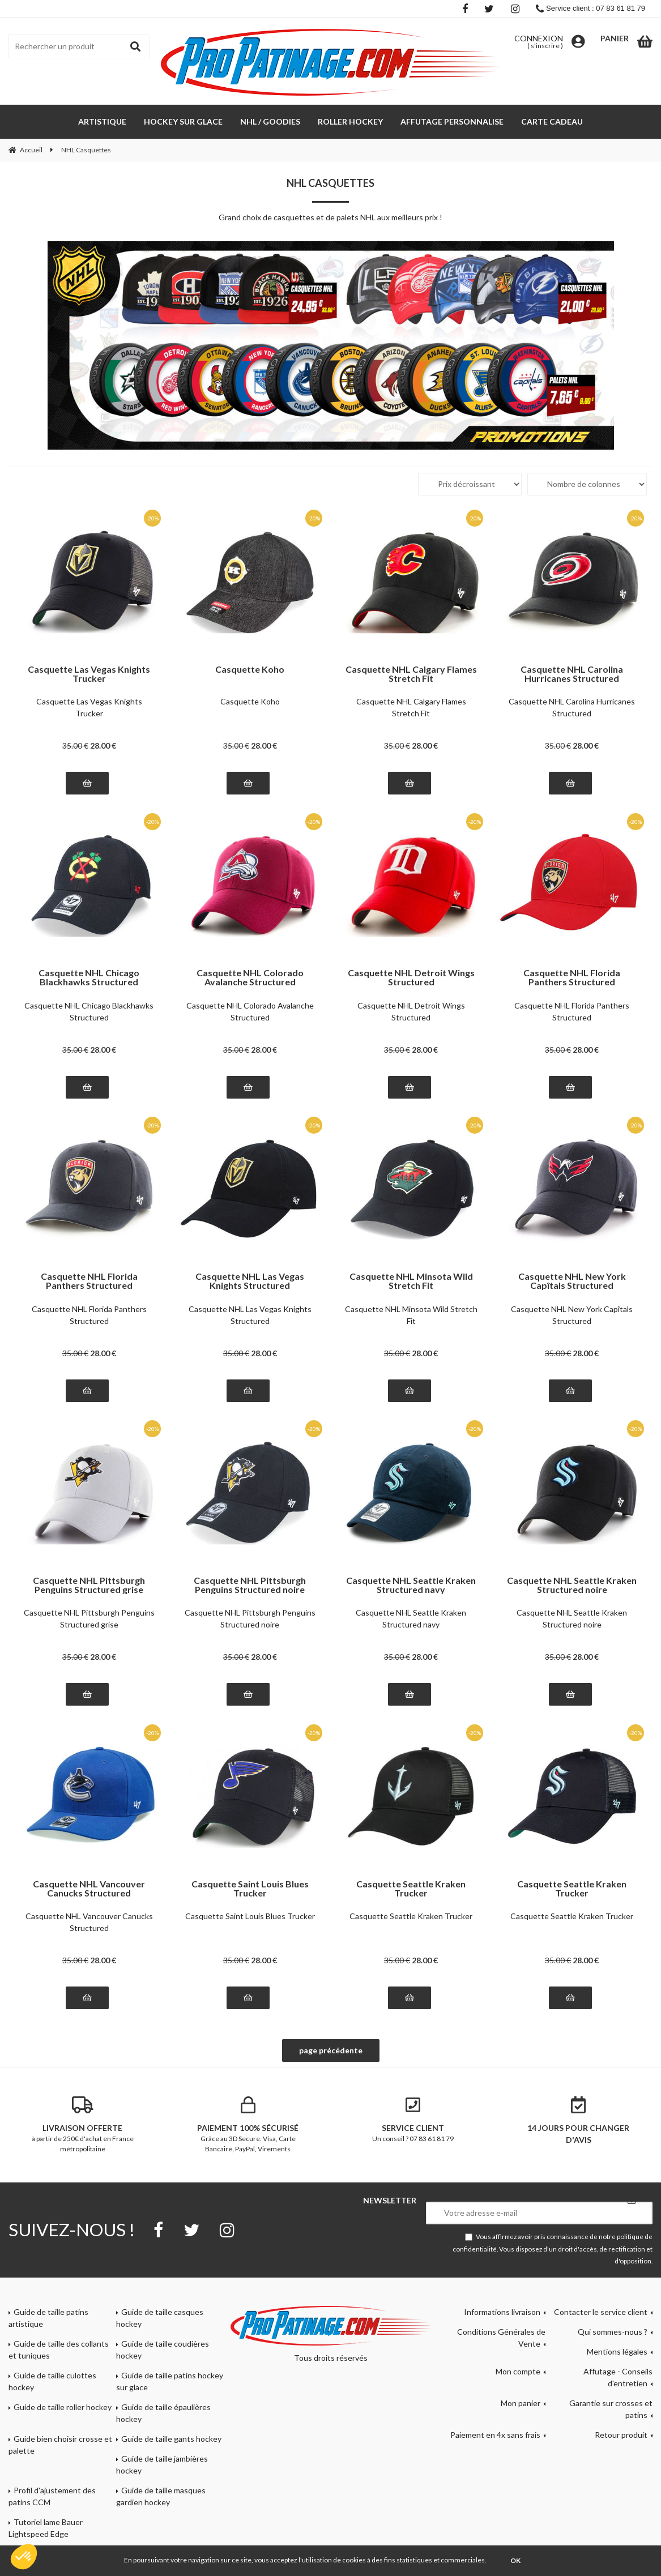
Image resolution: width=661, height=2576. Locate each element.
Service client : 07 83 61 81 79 (590, 8)
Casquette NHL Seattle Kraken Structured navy (411, 1585)
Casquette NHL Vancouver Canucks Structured (89, 1888)
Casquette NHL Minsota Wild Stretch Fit (411, 1281)
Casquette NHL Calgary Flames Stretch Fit (411, 674)
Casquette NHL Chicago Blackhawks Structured (89, 977)
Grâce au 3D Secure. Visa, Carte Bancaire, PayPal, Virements (248, 2124)
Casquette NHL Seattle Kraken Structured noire (572, 1585)
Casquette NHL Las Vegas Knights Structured (249, 1281)
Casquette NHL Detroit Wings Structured (411, 977)
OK (515, 2560)
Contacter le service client (600, 2312)
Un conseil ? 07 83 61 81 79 (413, 2119)
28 (103, 745)
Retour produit (621, 2435)
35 (75, 745)
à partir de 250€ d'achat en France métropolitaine (82, 2124)
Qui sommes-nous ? (612, 2331)
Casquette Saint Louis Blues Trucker (250, 1888)
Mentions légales (617, 2351)
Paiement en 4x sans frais (495, 2435)
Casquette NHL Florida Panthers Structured (571, 977)
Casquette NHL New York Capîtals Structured (572, 1281)
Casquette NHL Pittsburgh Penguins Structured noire (250, 1585)
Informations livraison (502, 2312)
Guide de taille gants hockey (171, 2438)
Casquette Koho (249, 669)
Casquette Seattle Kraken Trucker (411, 1888)
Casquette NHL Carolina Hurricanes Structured (572, 674)
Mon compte (518, 2371)
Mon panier (520, 2403)
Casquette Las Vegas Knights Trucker (89, 674)
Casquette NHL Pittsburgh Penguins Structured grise (89, 1585)
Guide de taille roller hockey (63, 2407)
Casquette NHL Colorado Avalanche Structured (250, 977)
